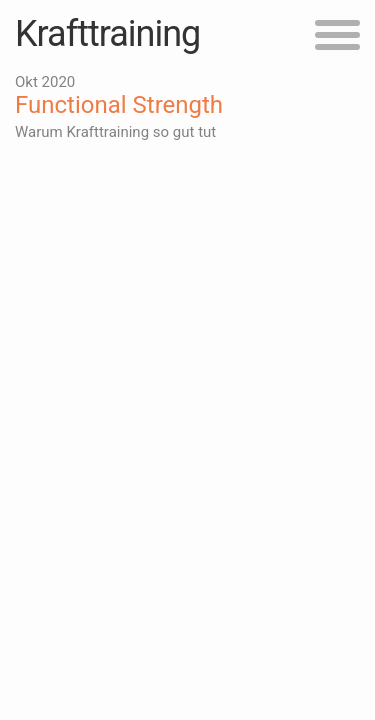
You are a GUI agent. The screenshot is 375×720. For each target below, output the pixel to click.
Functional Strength (119, 105)
